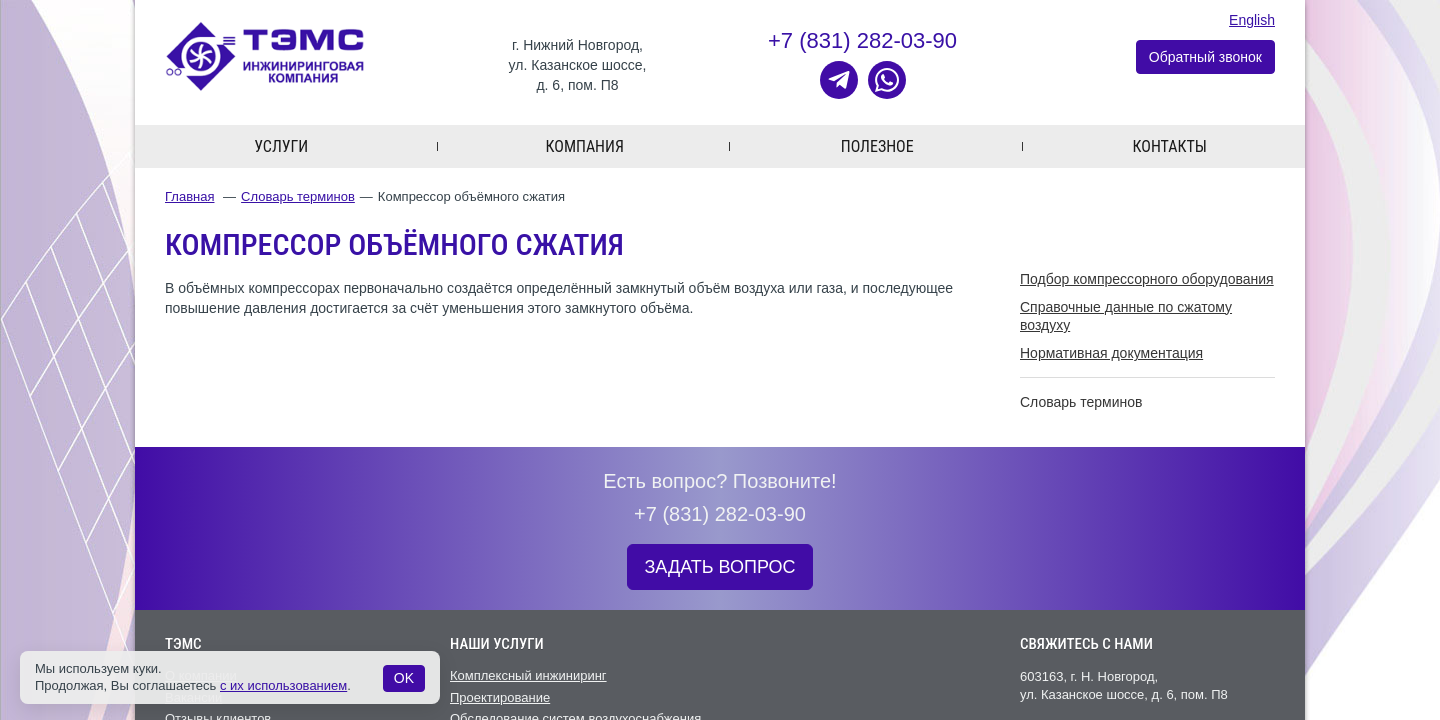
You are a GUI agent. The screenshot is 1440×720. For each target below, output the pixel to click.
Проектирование (500, 697)
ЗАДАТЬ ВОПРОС (719, 567)
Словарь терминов (298, 196)
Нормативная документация (1111, 353)
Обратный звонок (1205, 57)
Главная (189, 196)
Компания (585, 146)
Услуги (281, 146)
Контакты (1170, 146)
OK (404, 678)
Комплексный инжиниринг (528, 675)
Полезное (877, 146)
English (1252, 20)
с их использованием (283, 685)
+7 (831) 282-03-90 (862, 40)
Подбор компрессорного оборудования (1147, 279)
